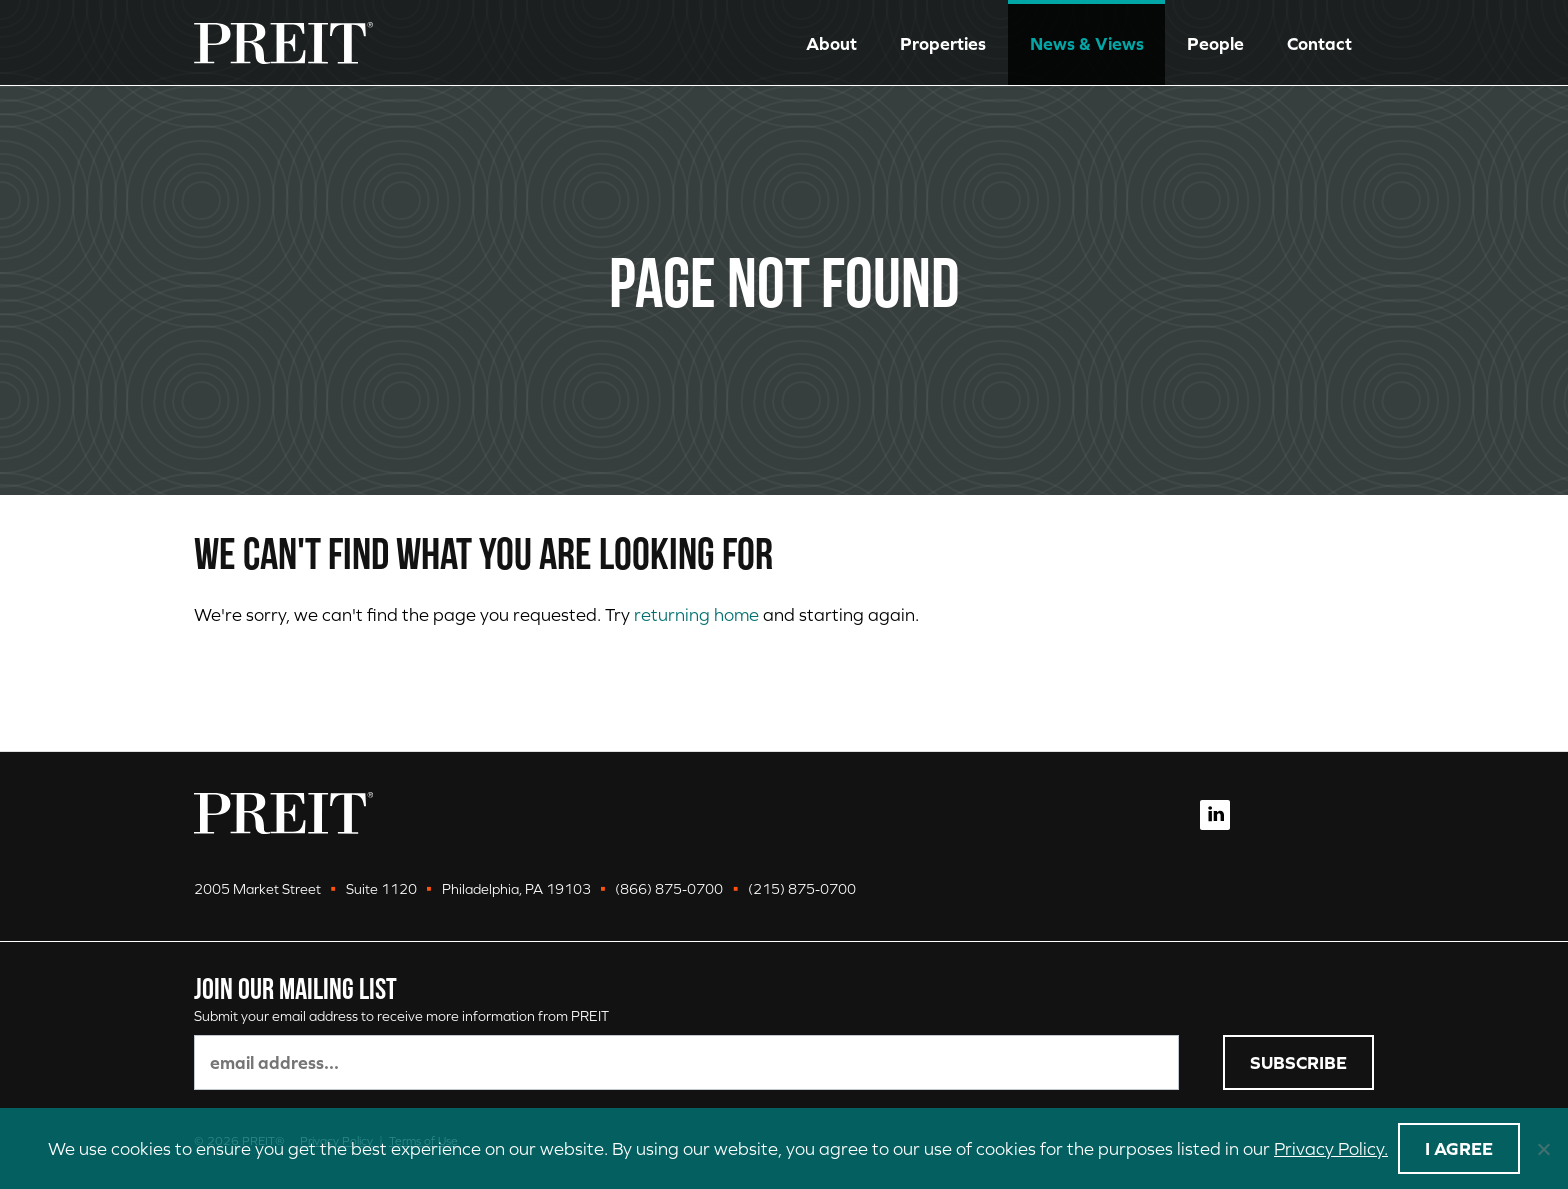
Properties (943, 43)
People (1215, 43)
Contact (1319, 43)
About (831, 43)
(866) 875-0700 (669, 889)
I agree (1459, 1148)
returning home (696, 614)
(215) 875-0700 (802, 889)
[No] (1543, 1149)
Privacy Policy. (1331, 1148)
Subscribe (1298, 1062)
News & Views (1087, 43)
